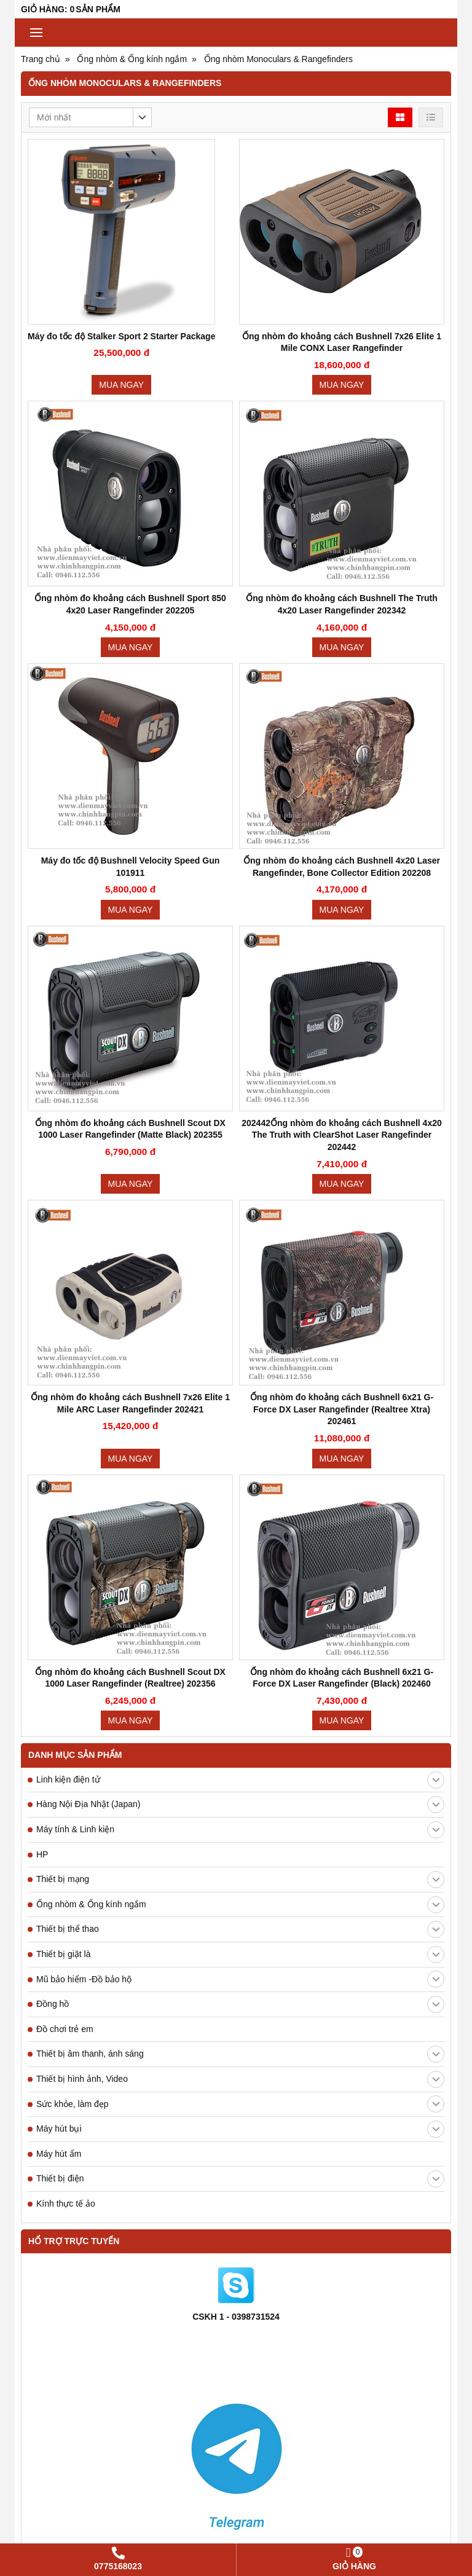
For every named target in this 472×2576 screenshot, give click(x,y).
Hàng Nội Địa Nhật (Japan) (240, 1804)
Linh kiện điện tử (240, 1780)
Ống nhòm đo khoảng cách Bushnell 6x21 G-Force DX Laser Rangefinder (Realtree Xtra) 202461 (341, 1409)
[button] (90, 117)
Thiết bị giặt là (240, 1954)
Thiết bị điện (240, 2179)
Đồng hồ (240, 2004)
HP (42, 1854)
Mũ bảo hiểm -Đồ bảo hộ (240, 1979)
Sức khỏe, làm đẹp (240, 2104)
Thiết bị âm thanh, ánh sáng (240, 2054)
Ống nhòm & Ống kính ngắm (240, 1904)
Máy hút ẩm (58, 2154)
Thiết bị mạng (240, 1879)
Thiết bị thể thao (240, 1929)
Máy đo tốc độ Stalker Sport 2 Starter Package (121, 336)
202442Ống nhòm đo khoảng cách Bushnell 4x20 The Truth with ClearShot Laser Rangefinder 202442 (342, 1135)
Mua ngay (121, 385)
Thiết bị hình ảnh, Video (240, 2079)
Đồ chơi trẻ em (64, 2029)
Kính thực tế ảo (65, 2203)
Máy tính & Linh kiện (240, 1829)
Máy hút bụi (240, 2129)
